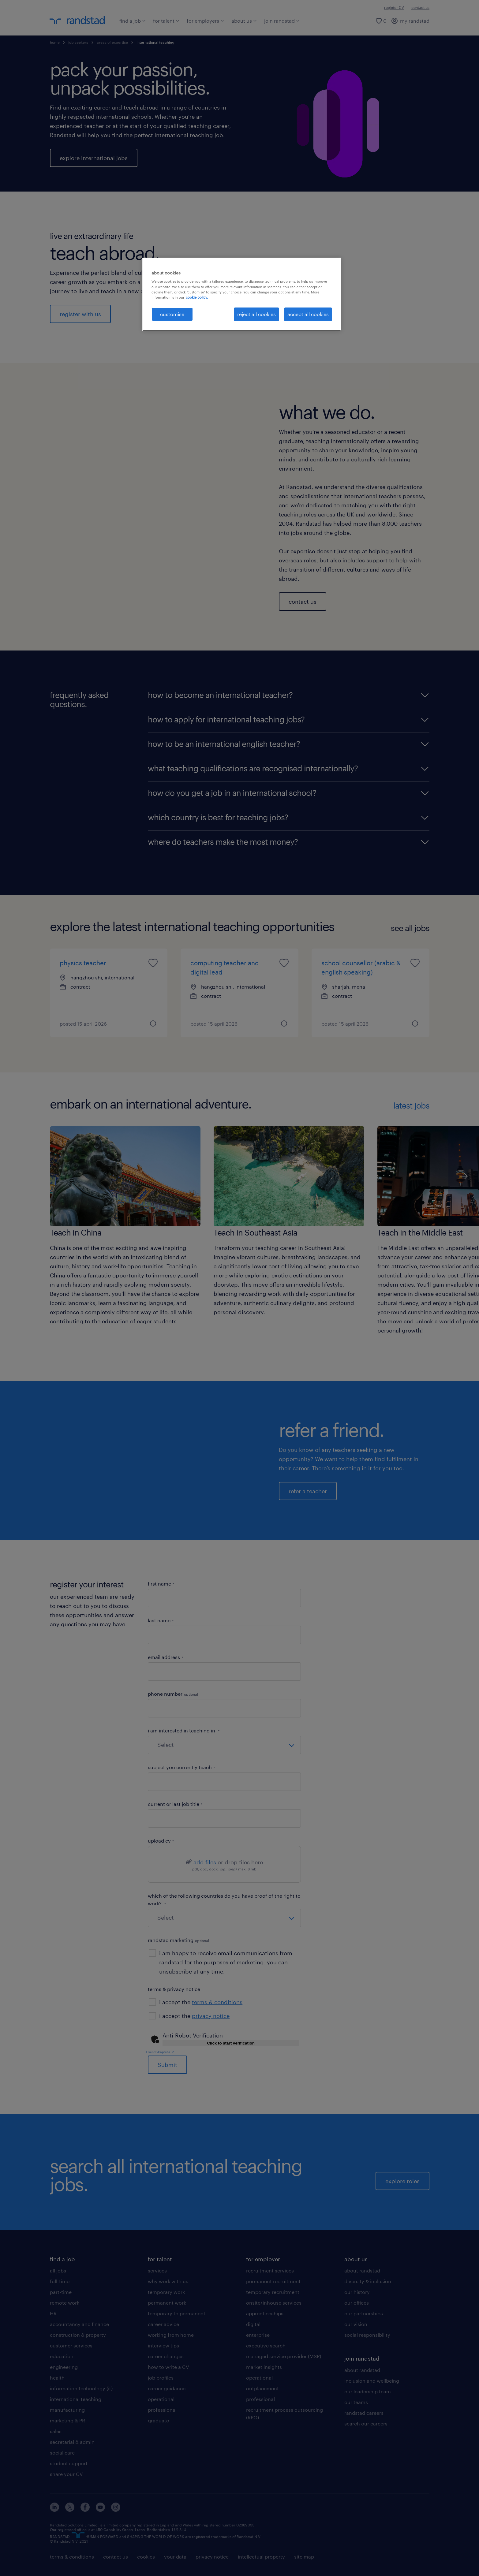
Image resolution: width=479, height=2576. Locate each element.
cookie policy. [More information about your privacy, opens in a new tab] (197, 297)
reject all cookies (256, 314)
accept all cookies (308, 314)
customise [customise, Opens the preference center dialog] (172, 314)
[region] (241, 294)
